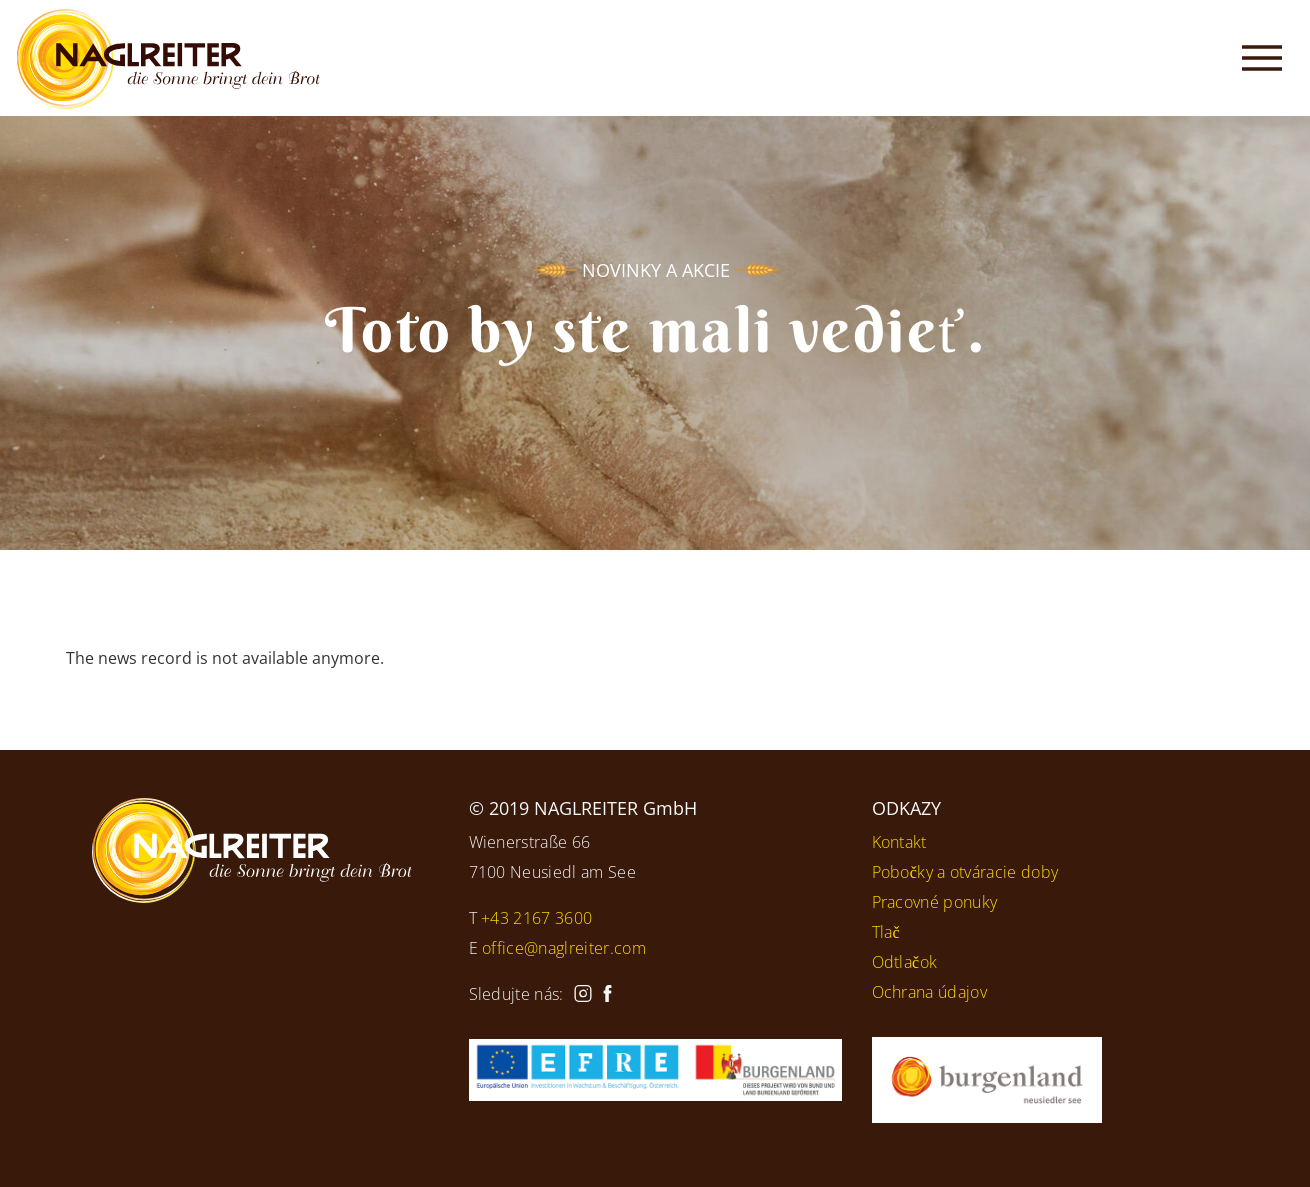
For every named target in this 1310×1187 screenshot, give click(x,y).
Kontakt (899, 842)
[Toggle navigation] (1262, 58)
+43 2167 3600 (536, 918)
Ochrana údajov (929, 992)
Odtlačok (905, 962)
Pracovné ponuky (935, 902)
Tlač (886, 932)
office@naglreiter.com (564, 948)
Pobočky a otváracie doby (965, 872)
